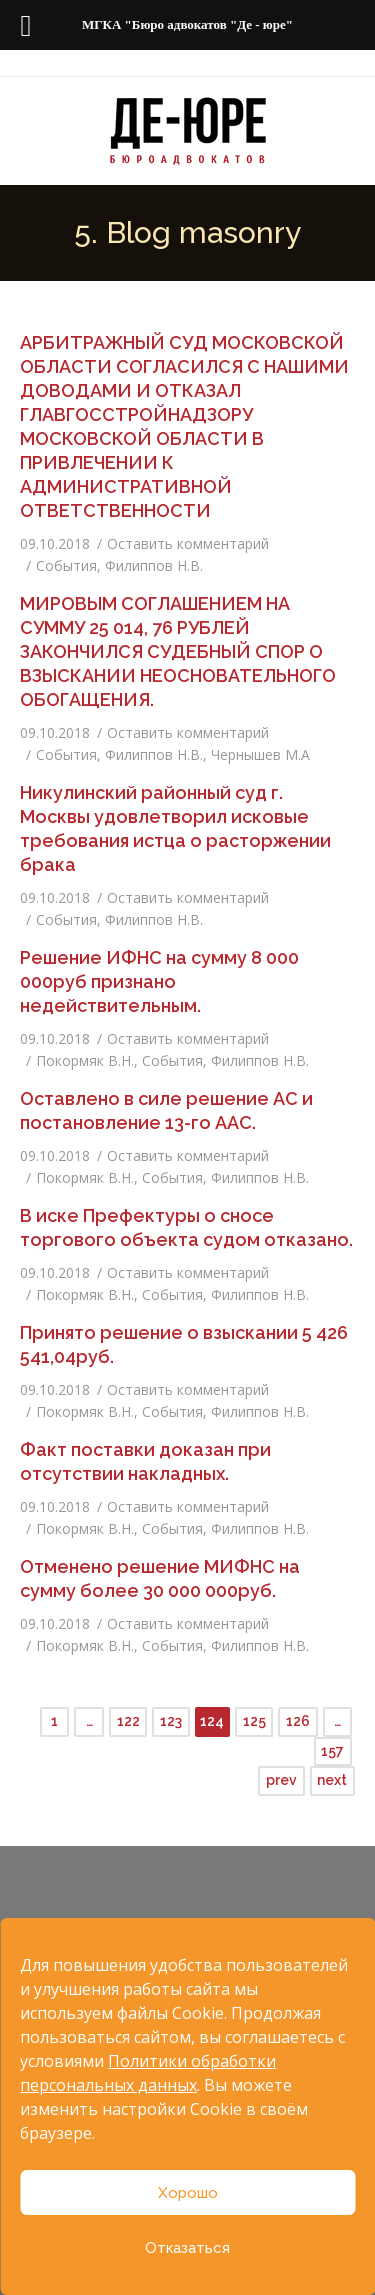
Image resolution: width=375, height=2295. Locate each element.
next (332, 1780)
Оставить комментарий (188, 543)
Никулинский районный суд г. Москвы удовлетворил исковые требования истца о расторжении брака (175, 828)
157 (332, 1751)
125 (254, 1721)
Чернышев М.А (260, 754)
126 (298, 1721)
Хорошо (188, 2193)
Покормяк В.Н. (85, 1060)
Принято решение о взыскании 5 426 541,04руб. (184, 1344)
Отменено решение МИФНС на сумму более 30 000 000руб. (160, 1578)
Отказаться (187, 2248)
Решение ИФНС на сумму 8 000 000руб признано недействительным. (159, 981)
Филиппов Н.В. (154, 565)
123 (171, 1721)
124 (212, 1721)
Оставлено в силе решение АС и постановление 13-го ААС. (166, 1110)
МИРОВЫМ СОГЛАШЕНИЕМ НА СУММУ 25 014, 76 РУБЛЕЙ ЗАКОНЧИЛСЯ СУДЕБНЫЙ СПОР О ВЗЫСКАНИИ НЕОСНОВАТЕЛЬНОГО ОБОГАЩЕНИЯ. (178, 651)
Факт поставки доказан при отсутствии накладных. (145, 1461)
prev (281, 1780)
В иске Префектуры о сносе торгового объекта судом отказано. (186, 1227)
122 (128, 1721)
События (66, 565)
